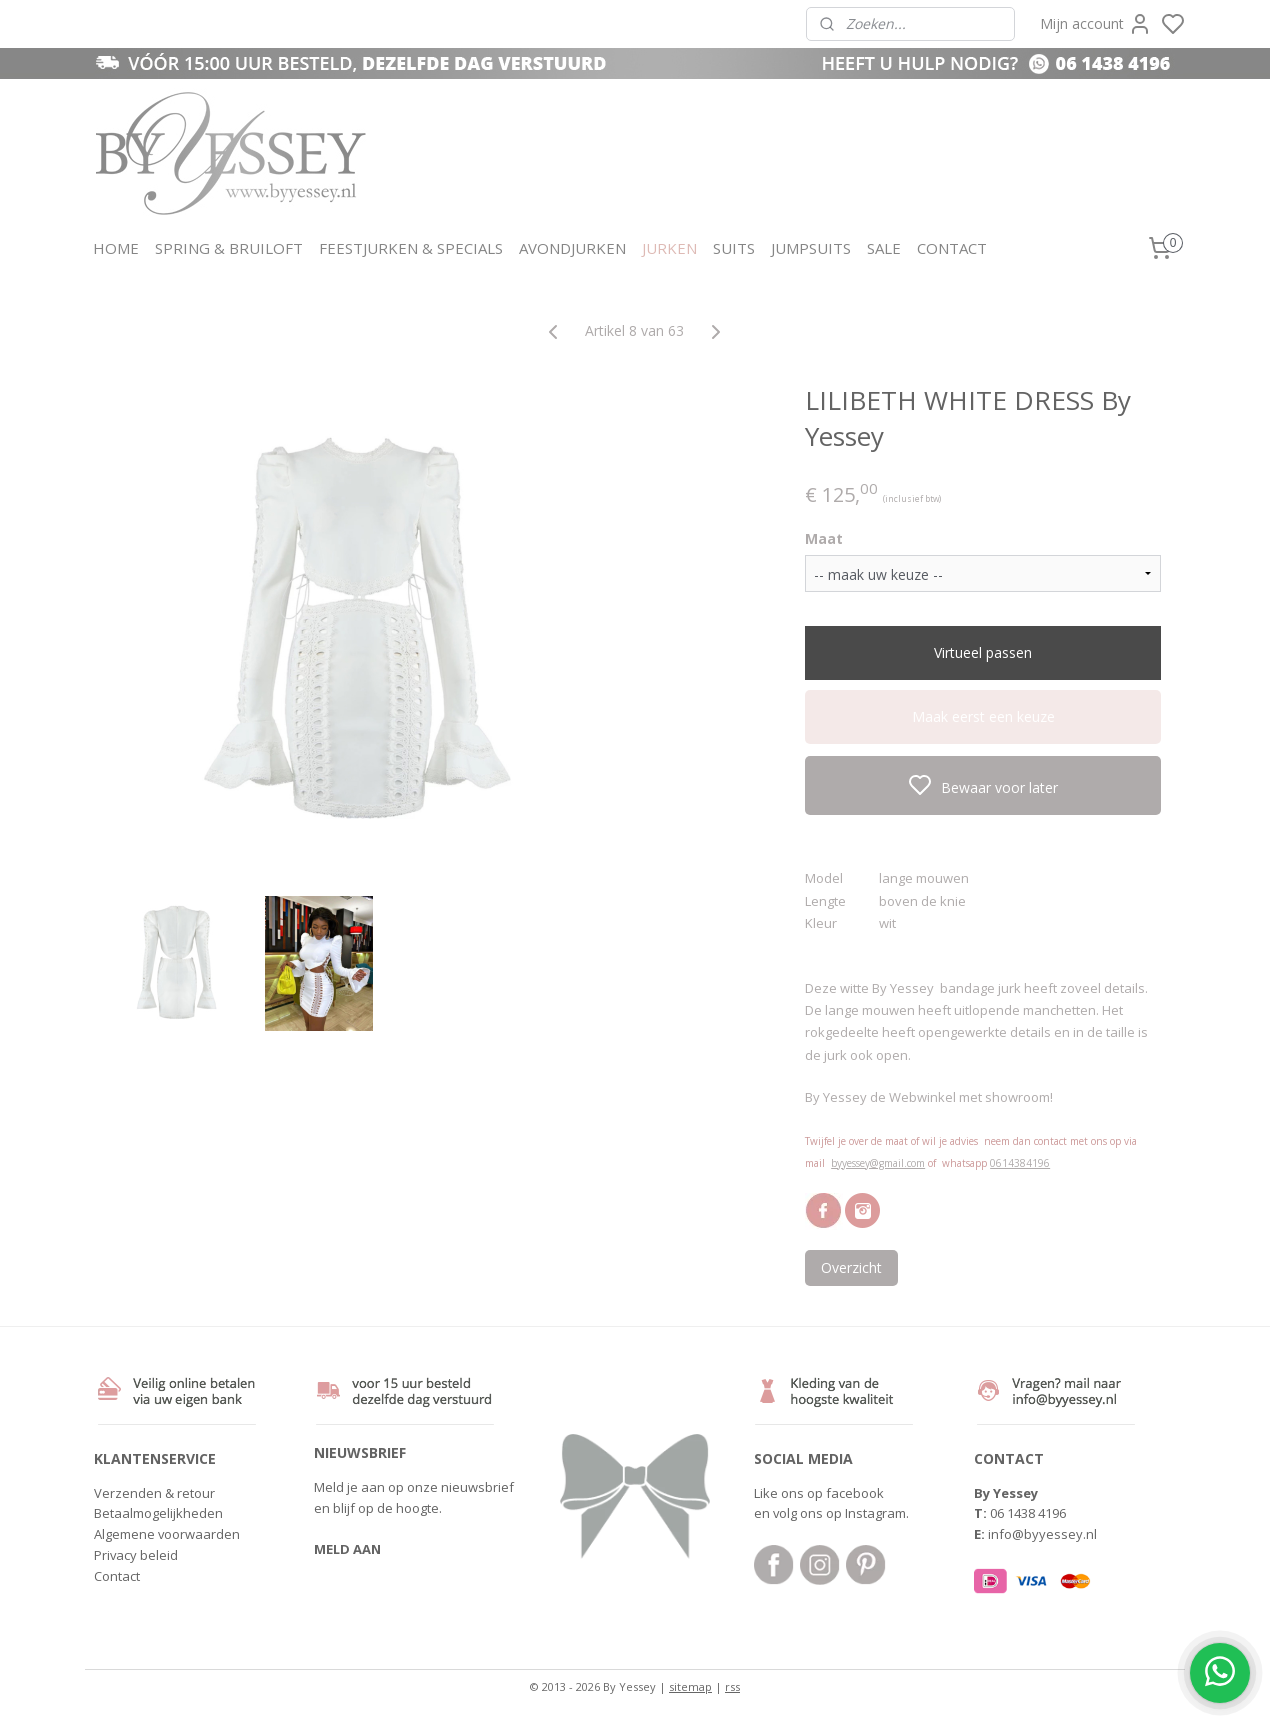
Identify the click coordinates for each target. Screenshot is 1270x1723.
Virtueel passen (983, 652)
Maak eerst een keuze (983, 716)
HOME (116, 248)
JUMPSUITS (811, 248)
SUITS (734, 248)
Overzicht (851, 1267)
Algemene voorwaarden (167, 1534)
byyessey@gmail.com (878, 1163)
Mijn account (1096, 24)
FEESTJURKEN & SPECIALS (411, 248)
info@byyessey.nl (1042, 1534)
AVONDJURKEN (572, 248)
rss (732, 1686)
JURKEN (669, 248)
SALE (884, 248)
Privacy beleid (136, 1555)
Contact (117, 1576)
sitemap (690, 1686)
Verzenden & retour (154, 1493)
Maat (824, 538)
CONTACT (952, 248)
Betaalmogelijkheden (158, 1513)
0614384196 (1020, 1163)
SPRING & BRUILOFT (229, 248)
